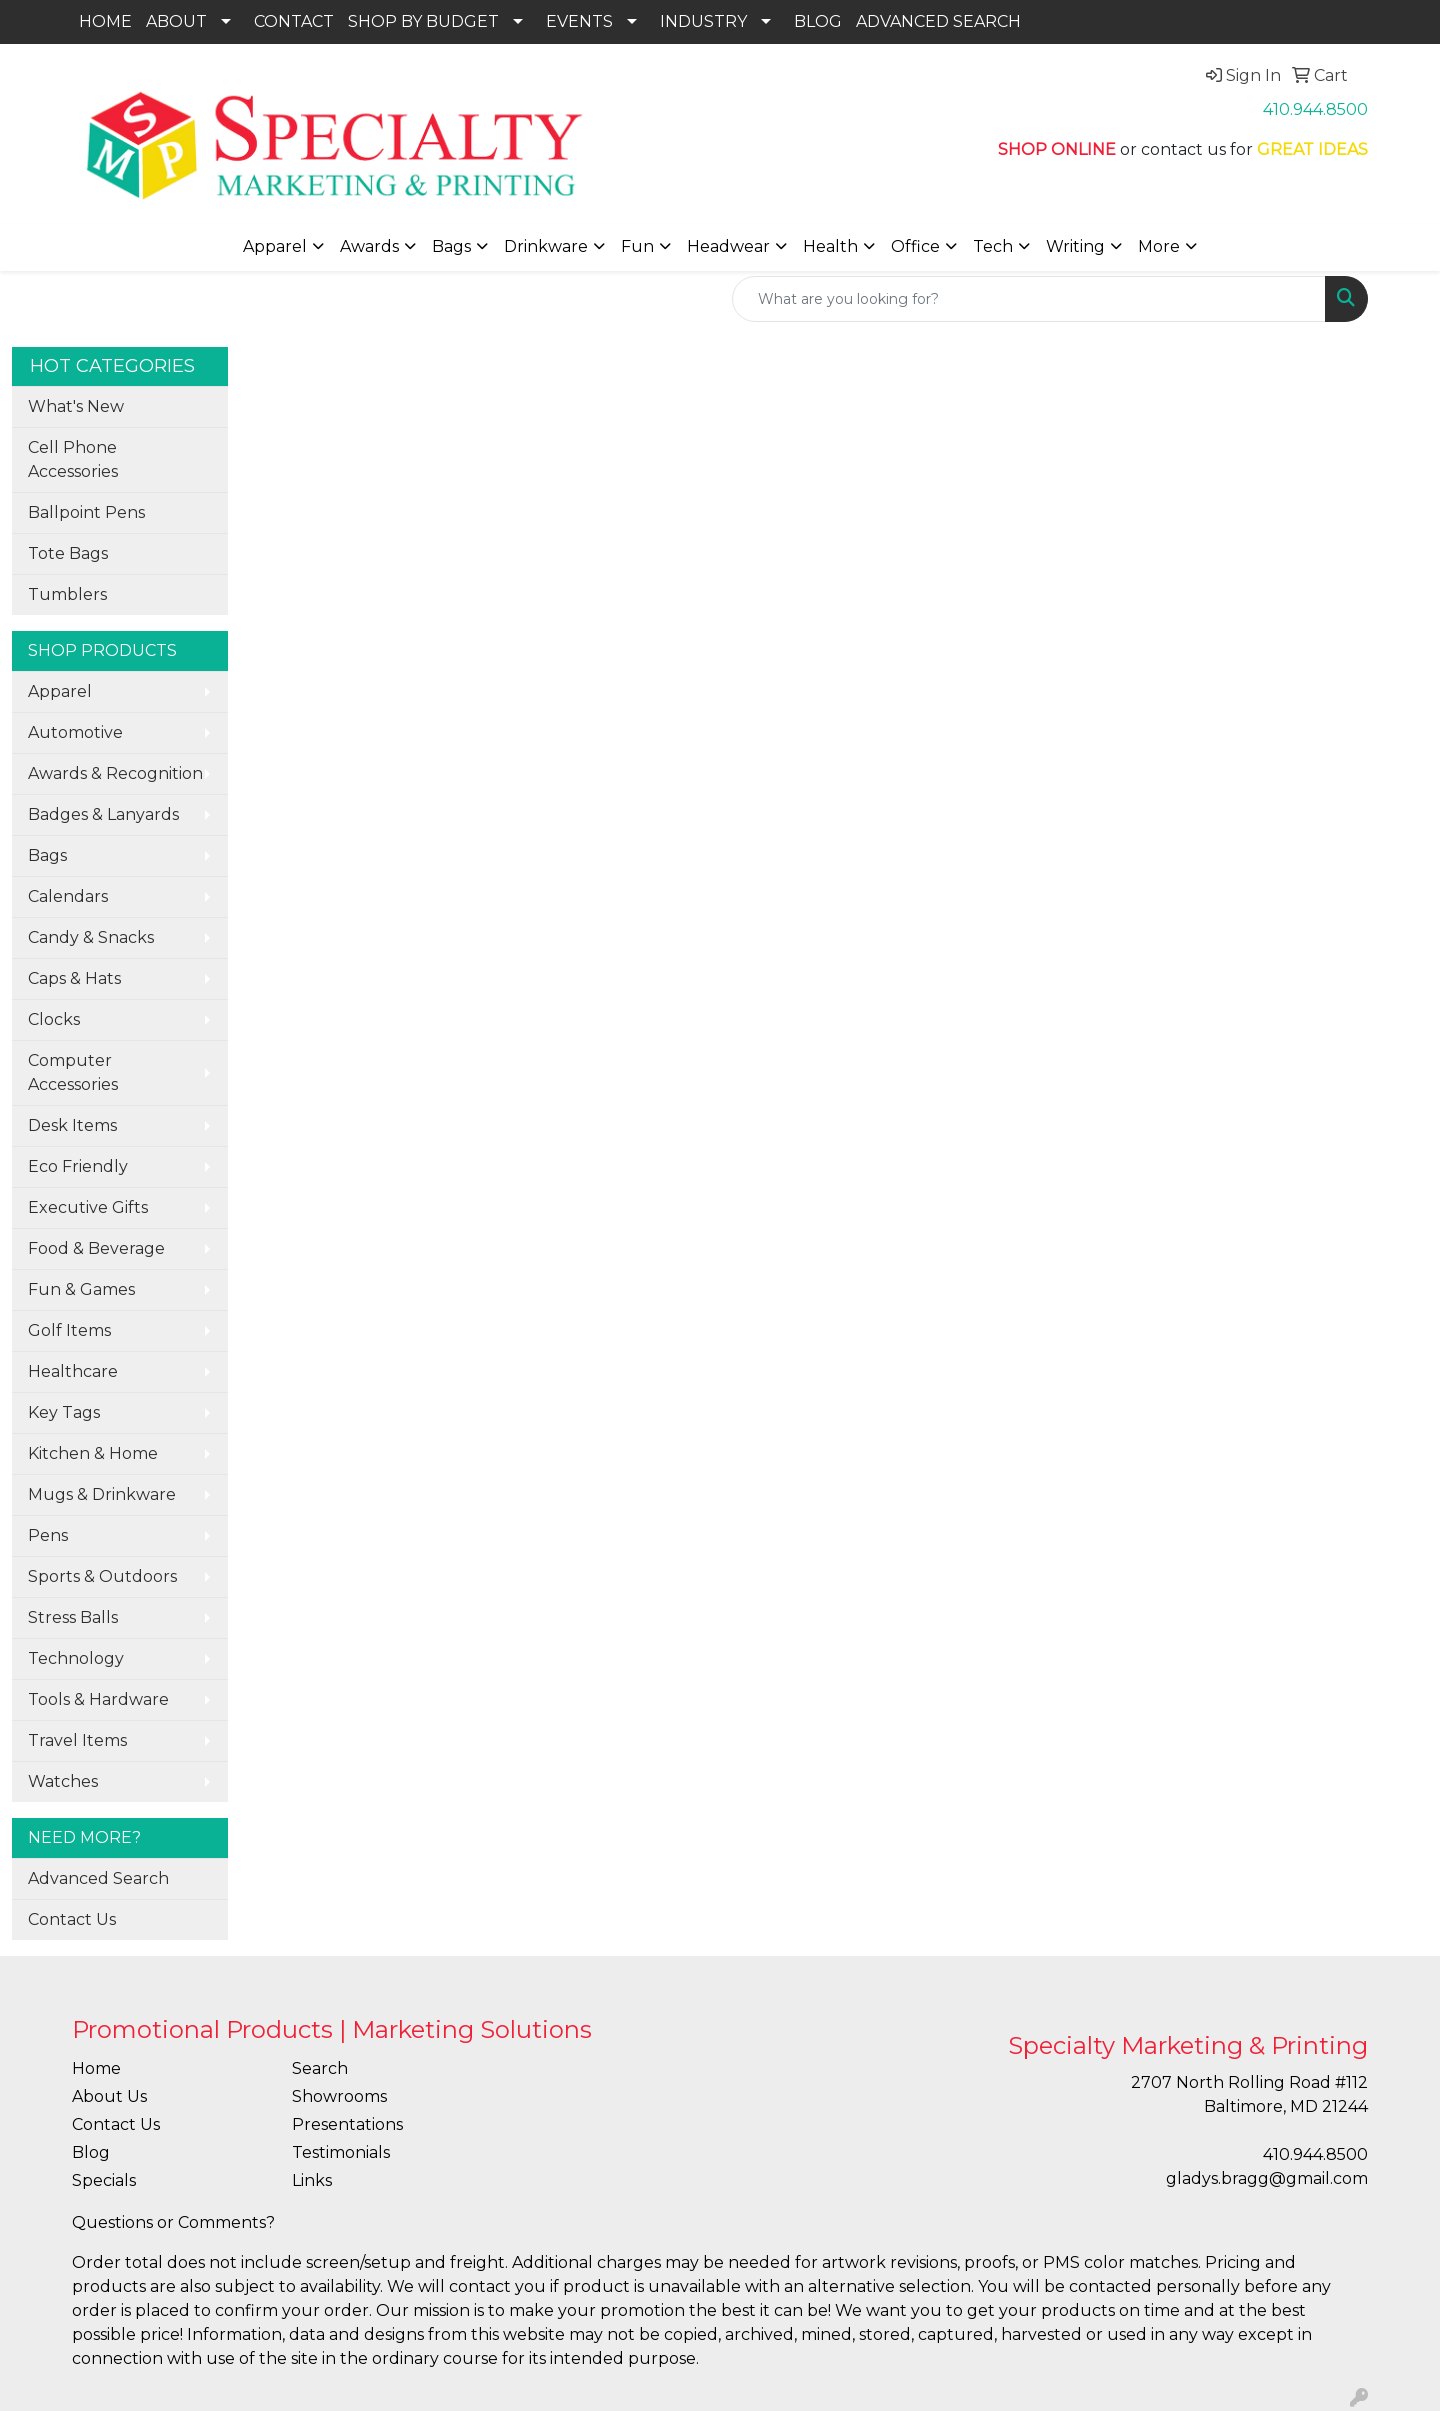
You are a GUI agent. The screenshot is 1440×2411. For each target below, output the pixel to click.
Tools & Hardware (98, 1699)
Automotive (75, 732)
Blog (91, 2152)
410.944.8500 (1315, 109)
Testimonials (341, 2152)
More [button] (1159, 246)
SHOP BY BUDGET (423, 21)
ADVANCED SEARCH (938, 21)
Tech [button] (993, 246)
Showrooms (339, 2096)
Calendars (68, 896)
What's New (76, 406)
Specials (104, 2180)
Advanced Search (98, 1878)
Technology (76, 1658)
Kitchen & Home (93, 1453)
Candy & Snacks (91, 937)
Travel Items (77, 1740)
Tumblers (67, 594)
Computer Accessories (73, 1072)
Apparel (60, 691)
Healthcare (73, 1371)
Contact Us (72, 1919)
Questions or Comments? (173, 2222)
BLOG (818, 21)
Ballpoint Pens (86, 512)
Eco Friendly (78, 1166)
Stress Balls (73, 1617)
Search (320, 2068)
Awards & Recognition (115, 773)
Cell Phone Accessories (73, 459)
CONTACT (294, 21)
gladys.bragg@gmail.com (1267, 2178)
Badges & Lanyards (103, 814)
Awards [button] (369, 246)
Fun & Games (81, 1289)
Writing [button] (1075, 246)
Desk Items (72, 1125)
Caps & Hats (74, 978)
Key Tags (64, 1412)
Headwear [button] (728, 246)
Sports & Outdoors (102, 1576)
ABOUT (176, 21)
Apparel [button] (275, 246)
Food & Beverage (96, 1248)
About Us (109, 2096)
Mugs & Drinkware (102, 1494)
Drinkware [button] (546, 246)
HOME (105, 21)
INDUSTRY (703, 21)
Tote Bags (68, 553)
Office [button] (915, 246)
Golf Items (69, 1330)
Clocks (54, 1019)
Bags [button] (451, 246)
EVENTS (579, 21)
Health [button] (830, 246)
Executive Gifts (88, 1207)
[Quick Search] (1029, 299)
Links (312, 2180)
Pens (48, 1535)
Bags (47, 855)
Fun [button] (637, 246)
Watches (63, 1781)
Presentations (347, 2124)
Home (96, 2068)
